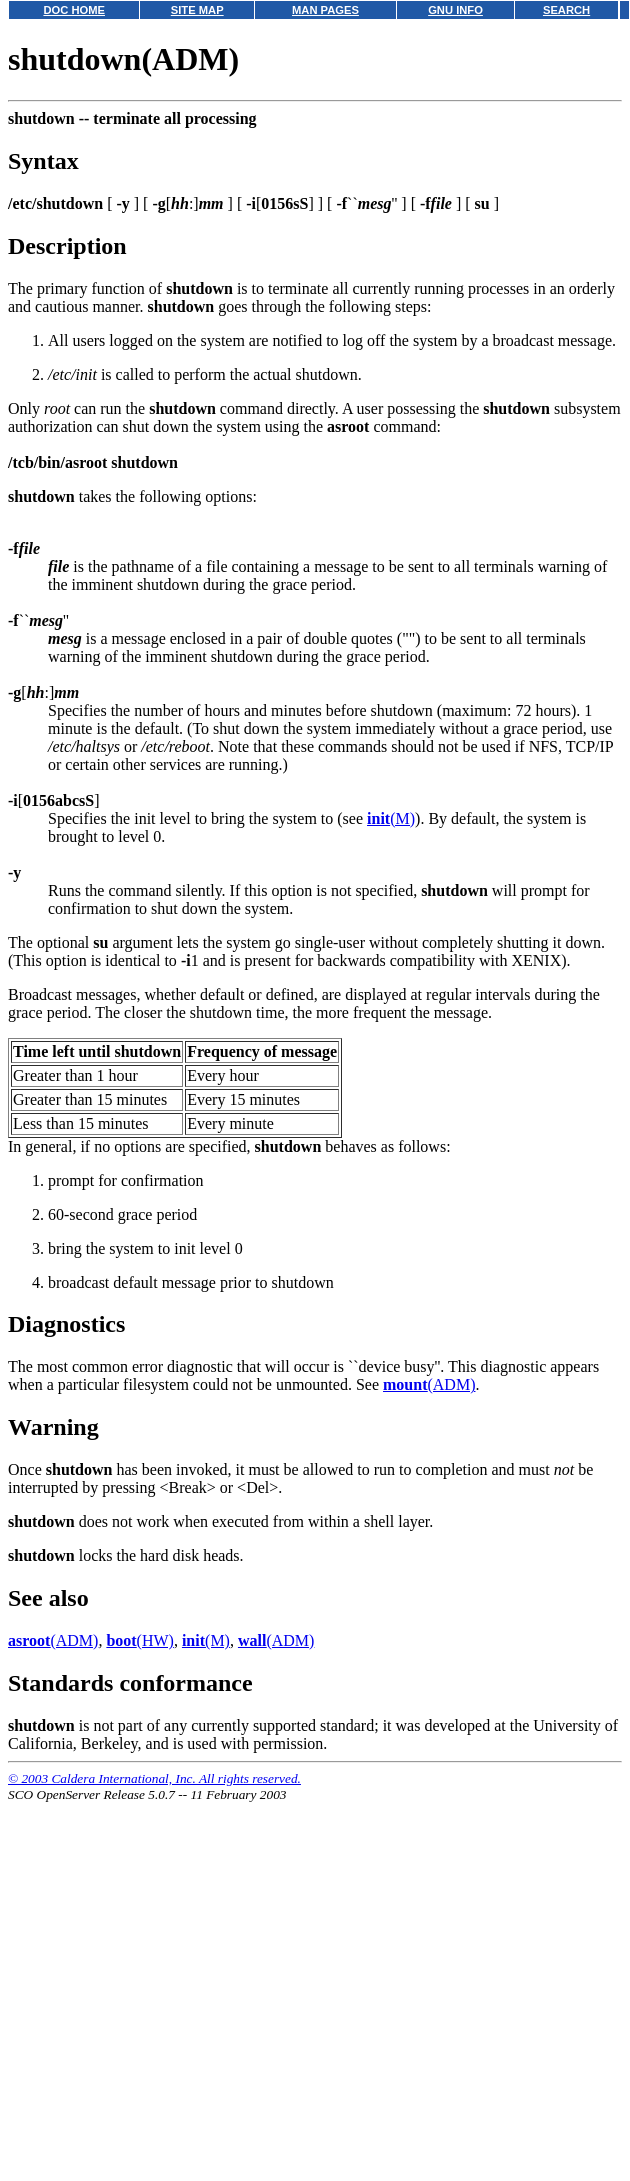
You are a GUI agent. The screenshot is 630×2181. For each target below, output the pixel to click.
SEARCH (566, 10)
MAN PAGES (325, 10)
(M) (391, 818)
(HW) (140, 1640)
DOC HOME (74, 10)
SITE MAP (197, 10)
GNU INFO (455, 10)
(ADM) (429, 1384)
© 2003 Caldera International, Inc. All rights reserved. (154, 1778)
